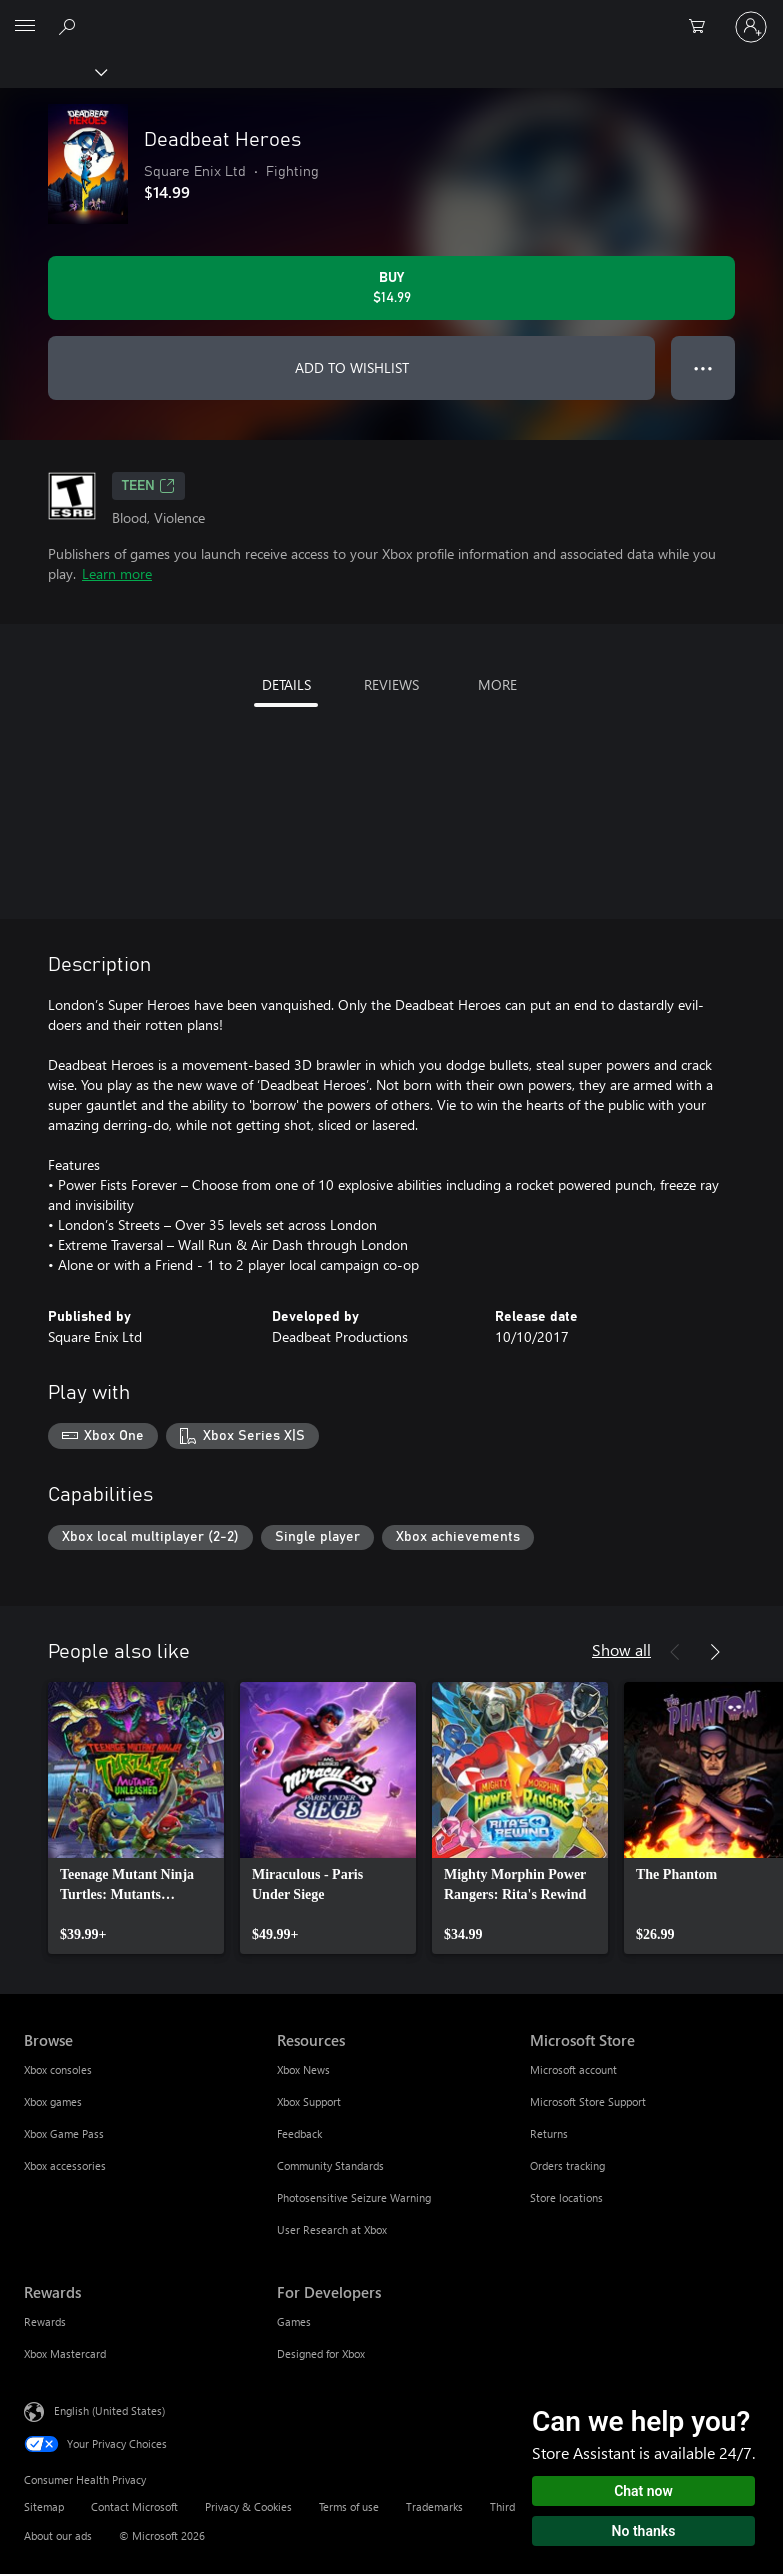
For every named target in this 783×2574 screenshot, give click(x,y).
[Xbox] (52, 71)
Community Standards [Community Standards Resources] (330, 2165)
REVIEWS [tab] (391, 684)
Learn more (117, 573)
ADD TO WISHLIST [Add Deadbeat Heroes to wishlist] (352, 367)
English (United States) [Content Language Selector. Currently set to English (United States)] (109, 2410)
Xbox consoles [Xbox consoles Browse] (58, 2069)
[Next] (715, 1652)
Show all (621, 1649)
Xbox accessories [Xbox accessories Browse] (65, 2165)
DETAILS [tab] (286, 684)
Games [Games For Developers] (294, 2321)
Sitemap (44, 2506)
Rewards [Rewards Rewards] (45, 2321)
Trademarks (434, 2506)
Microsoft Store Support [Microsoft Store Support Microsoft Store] (588, 2101)
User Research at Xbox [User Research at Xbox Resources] (332, 2229)
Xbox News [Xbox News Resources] (303, 2069)
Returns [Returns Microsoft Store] (549, 2133)
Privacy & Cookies (248, 2506)
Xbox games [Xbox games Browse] (53, 2101)
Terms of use (349, 2506)
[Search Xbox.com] (70, 26)
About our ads (58, 2535)
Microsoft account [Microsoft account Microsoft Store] (573, 2069)
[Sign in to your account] (751, 27)
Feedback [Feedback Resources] (299, 2133)
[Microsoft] (391, 15)
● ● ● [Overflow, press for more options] (703, 367)
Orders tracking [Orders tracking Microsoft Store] (567, 2165)
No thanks (644, 2531)
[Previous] (675, 1652)
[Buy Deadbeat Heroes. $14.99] (391, 288)
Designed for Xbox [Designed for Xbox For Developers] (321, 2353)
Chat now (643, 2491)
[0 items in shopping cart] (703, 27)
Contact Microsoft (134, 2506)
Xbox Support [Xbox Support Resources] (309, 2101)
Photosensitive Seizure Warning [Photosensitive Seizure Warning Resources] (354, 2197)
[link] (136, 1818)
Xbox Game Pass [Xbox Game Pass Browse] (64, 2133)
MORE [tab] (497, 684)
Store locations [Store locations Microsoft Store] (566, 2197)
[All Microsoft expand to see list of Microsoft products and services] (25, 27)
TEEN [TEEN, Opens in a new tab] (148, 486)
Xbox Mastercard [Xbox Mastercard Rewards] (65, 2353)
